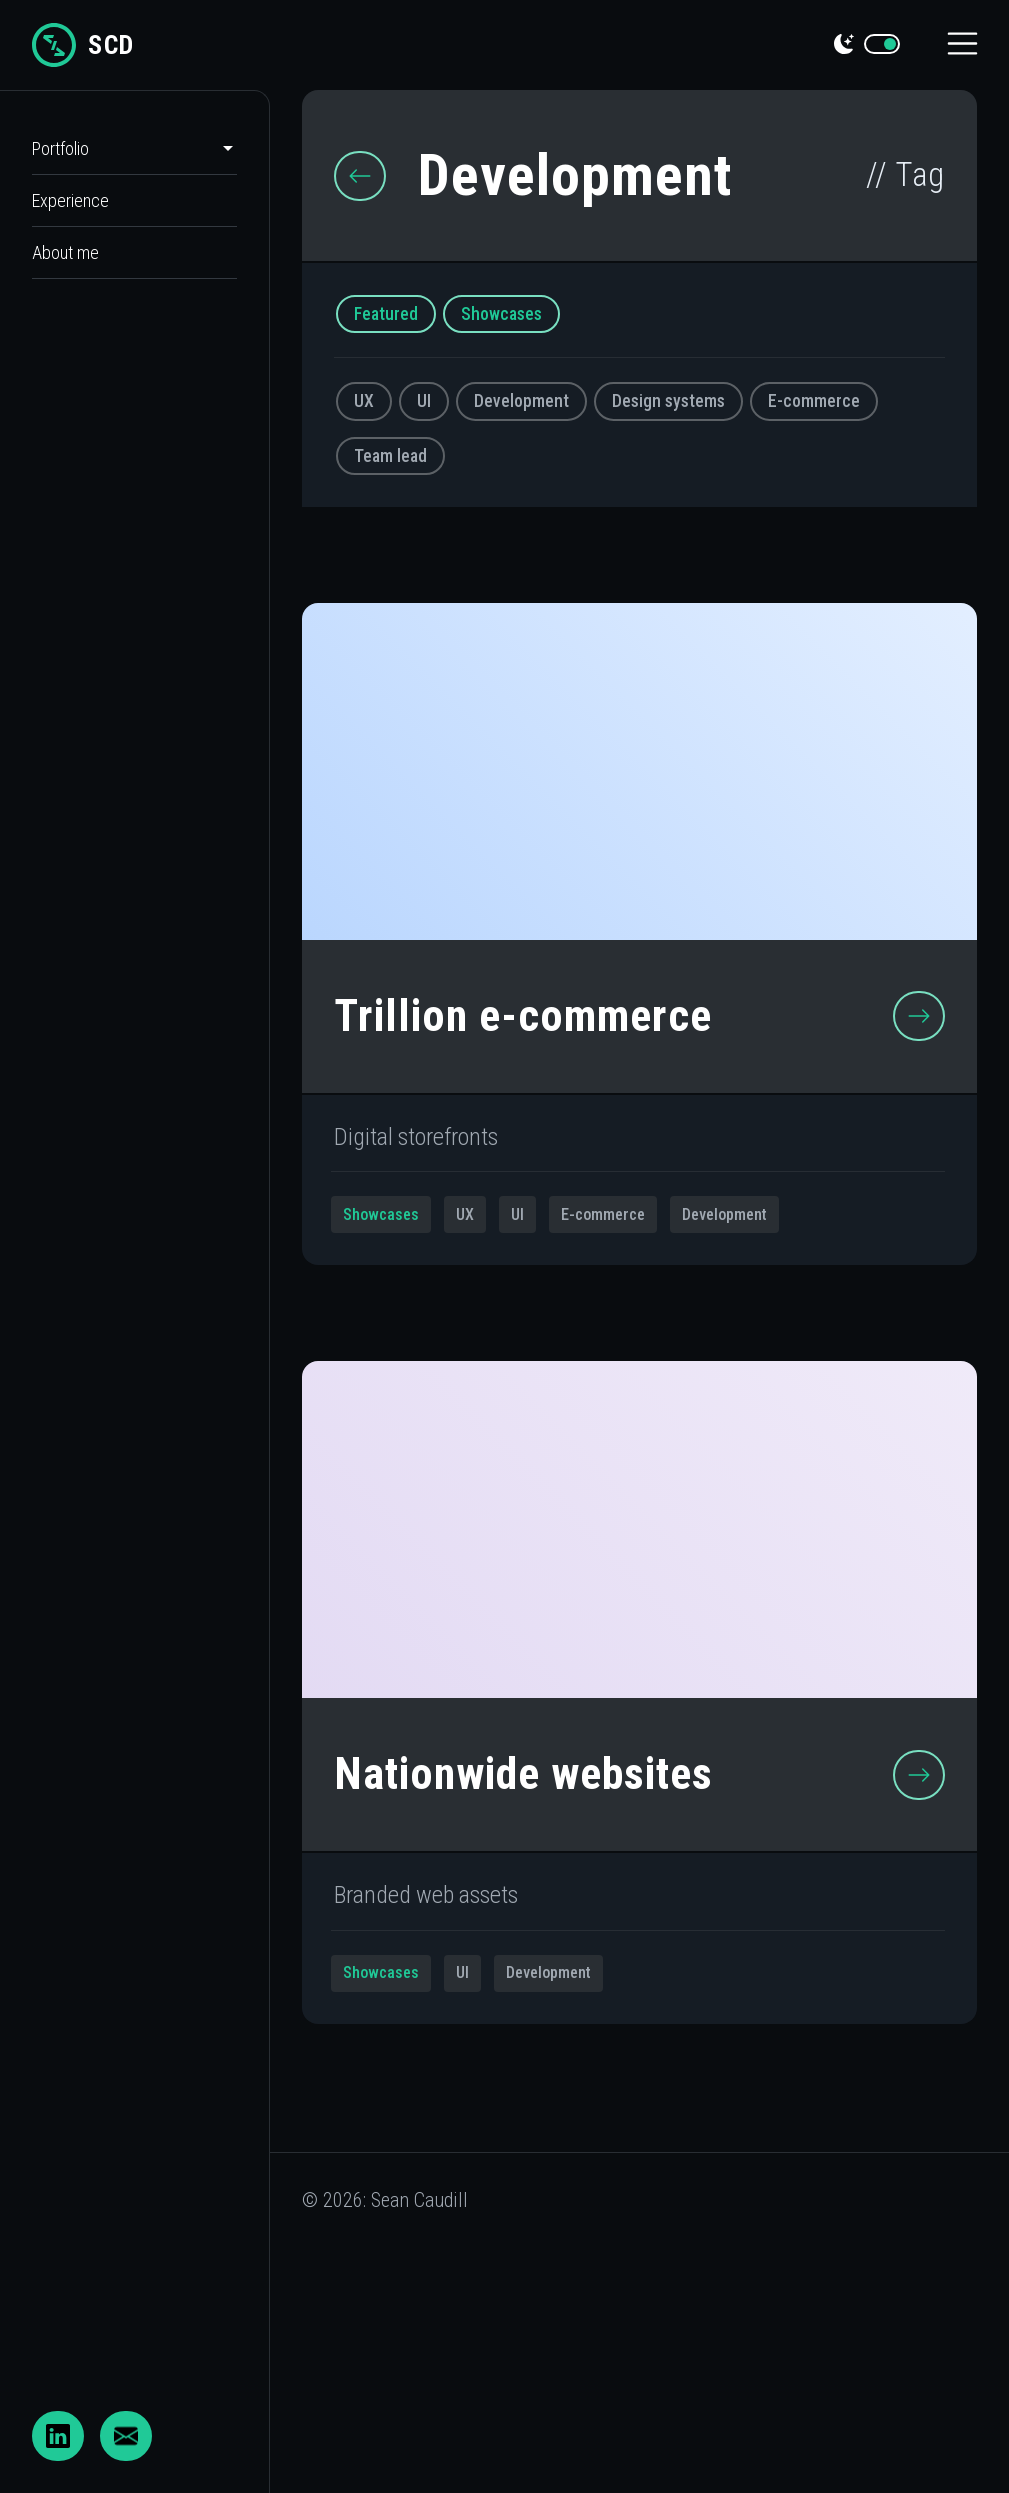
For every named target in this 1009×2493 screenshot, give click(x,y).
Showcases (501, 314)
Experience (70, 200)
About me (65, 252)
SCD (83, 45)
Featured (386, 314)
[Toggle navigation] (963, 45)
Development (521, 401)
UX (364, 401)
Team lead (390, 456)
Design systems (668, 401)
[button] (161, 148)
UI (424, 401)
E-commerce (814, 401)
